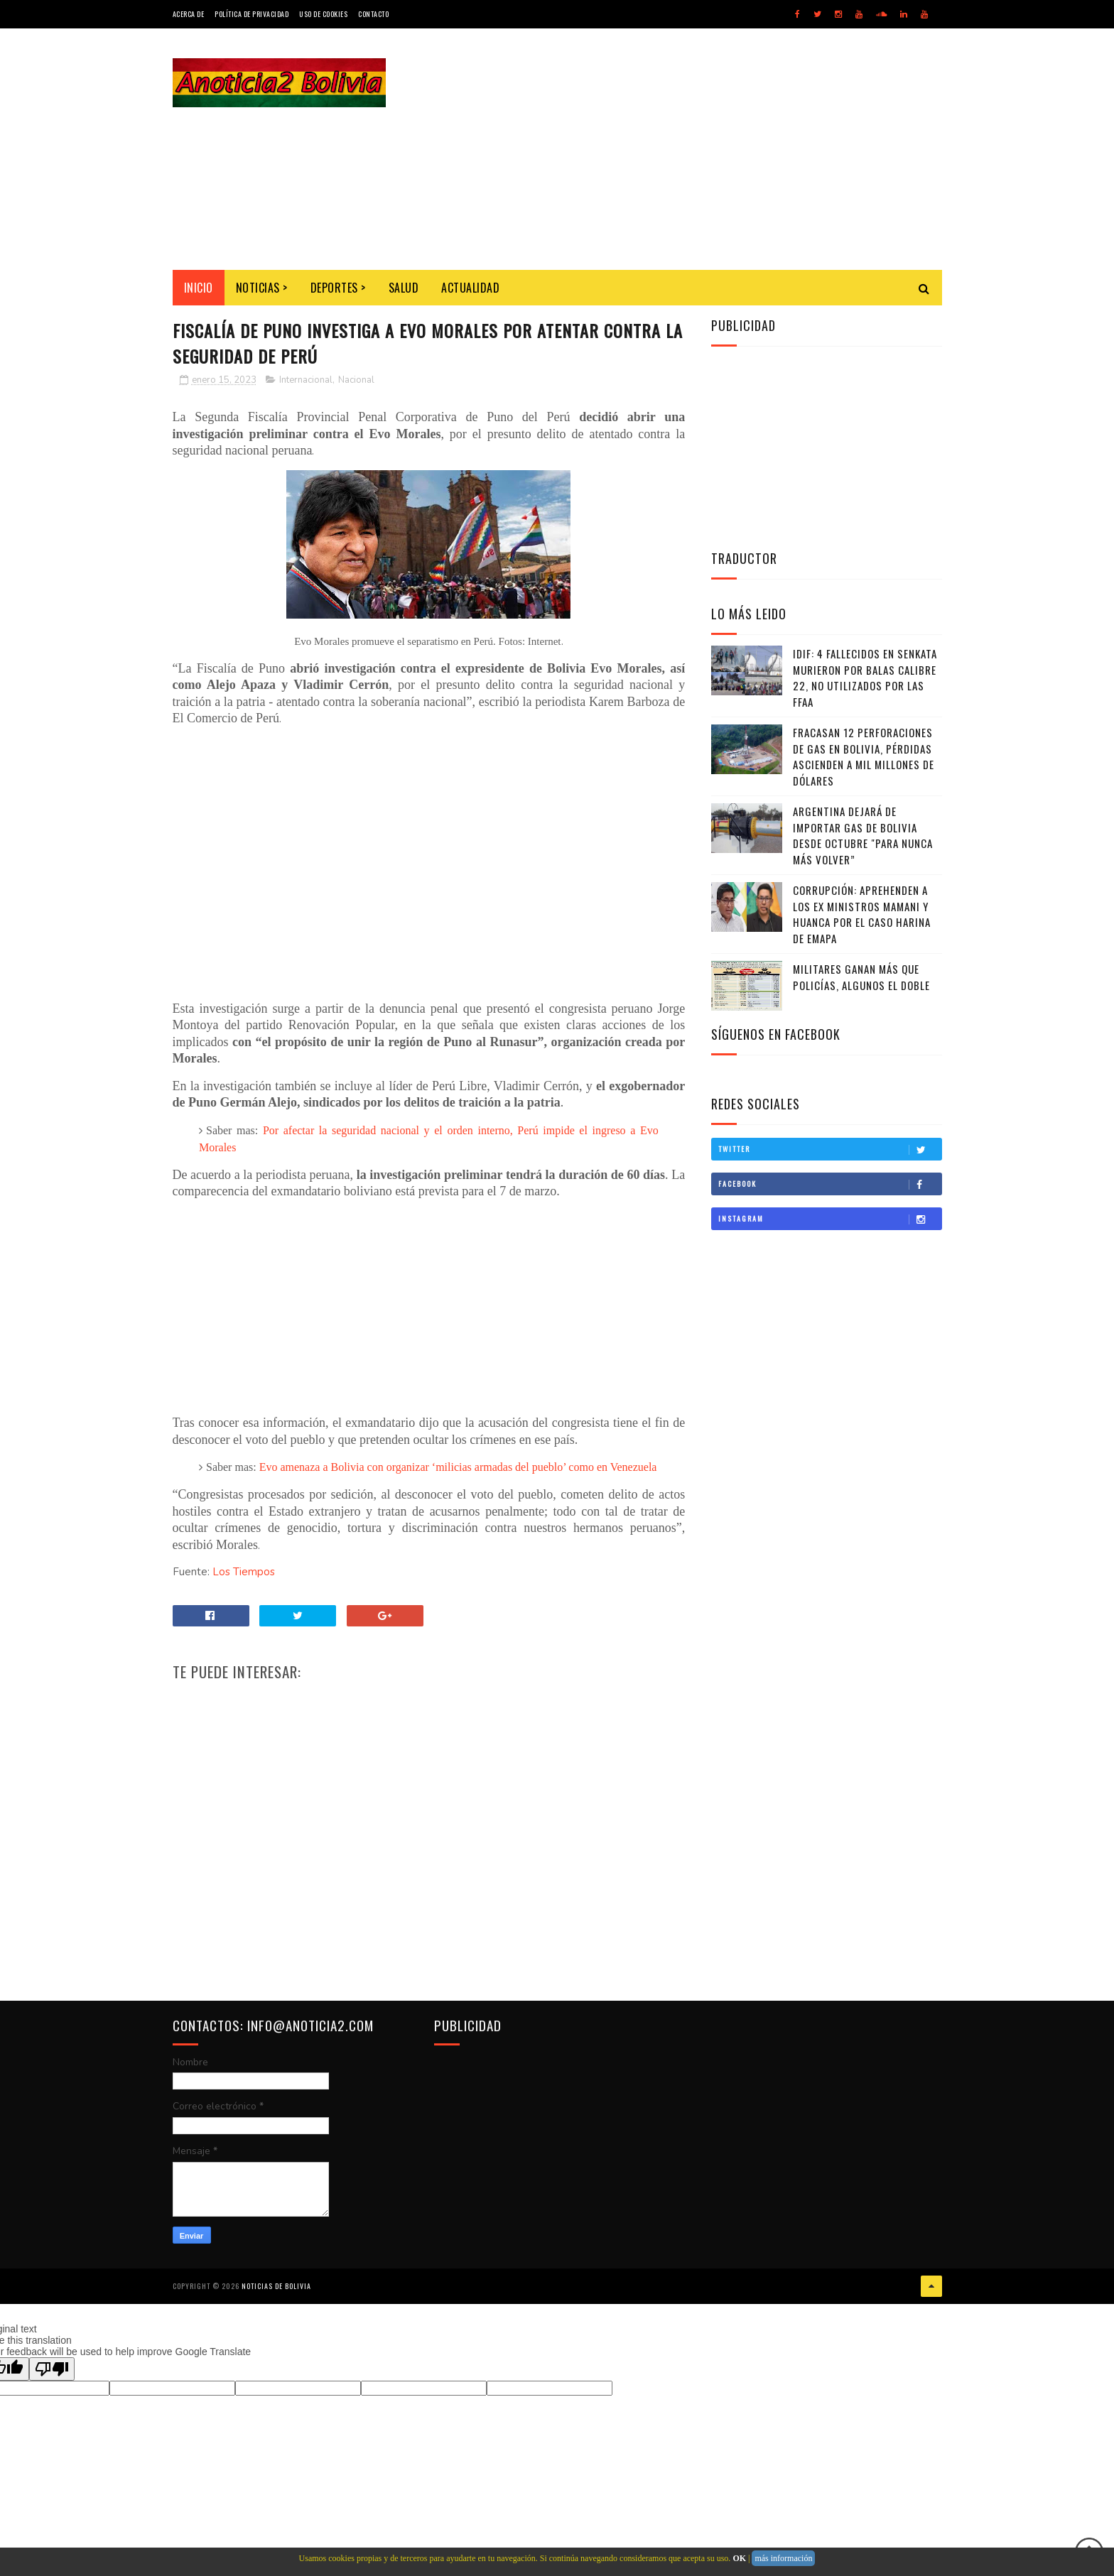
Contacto (373, 14)
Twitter (829, 1149)
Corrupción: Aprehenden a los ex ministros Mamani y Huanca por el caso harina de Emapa (862, 914)
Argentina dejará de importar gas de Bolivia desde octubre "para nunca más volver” (863, 835)
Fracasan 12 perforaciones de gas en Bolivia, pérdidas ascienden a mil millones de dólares (863, 756)
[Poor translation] (52, 2369)
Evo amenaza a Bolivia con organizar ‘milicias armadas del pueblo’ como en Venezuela (458, 1467)
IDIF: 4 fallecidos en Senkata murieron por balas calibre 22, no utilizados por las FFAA (865, 678)
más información (783, 2558)
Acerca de (189, 14)
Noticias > (262, 287)
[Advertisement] (683, 149)
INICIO (198, 287)
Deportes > (338, 287)
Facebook (829, 1184)
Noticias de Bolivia (276, 2286)
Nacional (356, 380)
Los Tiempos (243, 1572)
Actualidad (470, 287)
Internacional (305, 380)
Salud (404, 287)
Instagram (829, 1218)
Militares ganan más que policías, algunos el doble (861, 977)
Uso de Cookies (323, 14)
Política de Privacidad (251, 14)
